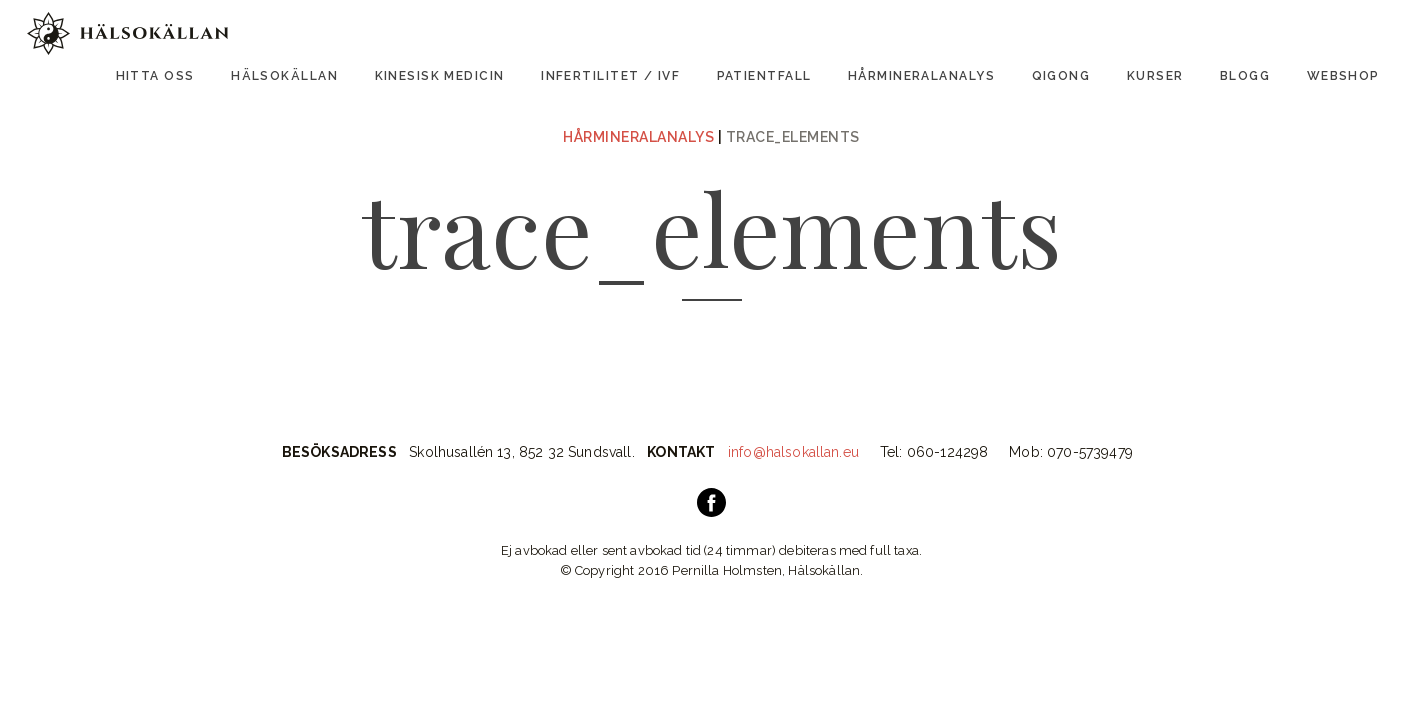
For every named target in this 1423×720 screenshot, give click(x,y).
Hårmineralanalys (921, 76)
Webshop (1343, 76)
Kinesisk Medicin (440, 76)
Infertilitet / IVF (610, 76)
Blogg (1245, 76)
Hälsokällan (284, 76)
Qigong (1061, 76)
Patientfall (764, 76)
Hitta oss (155, 76)
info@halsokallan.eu (793, 452)
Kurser (1155, 76)
